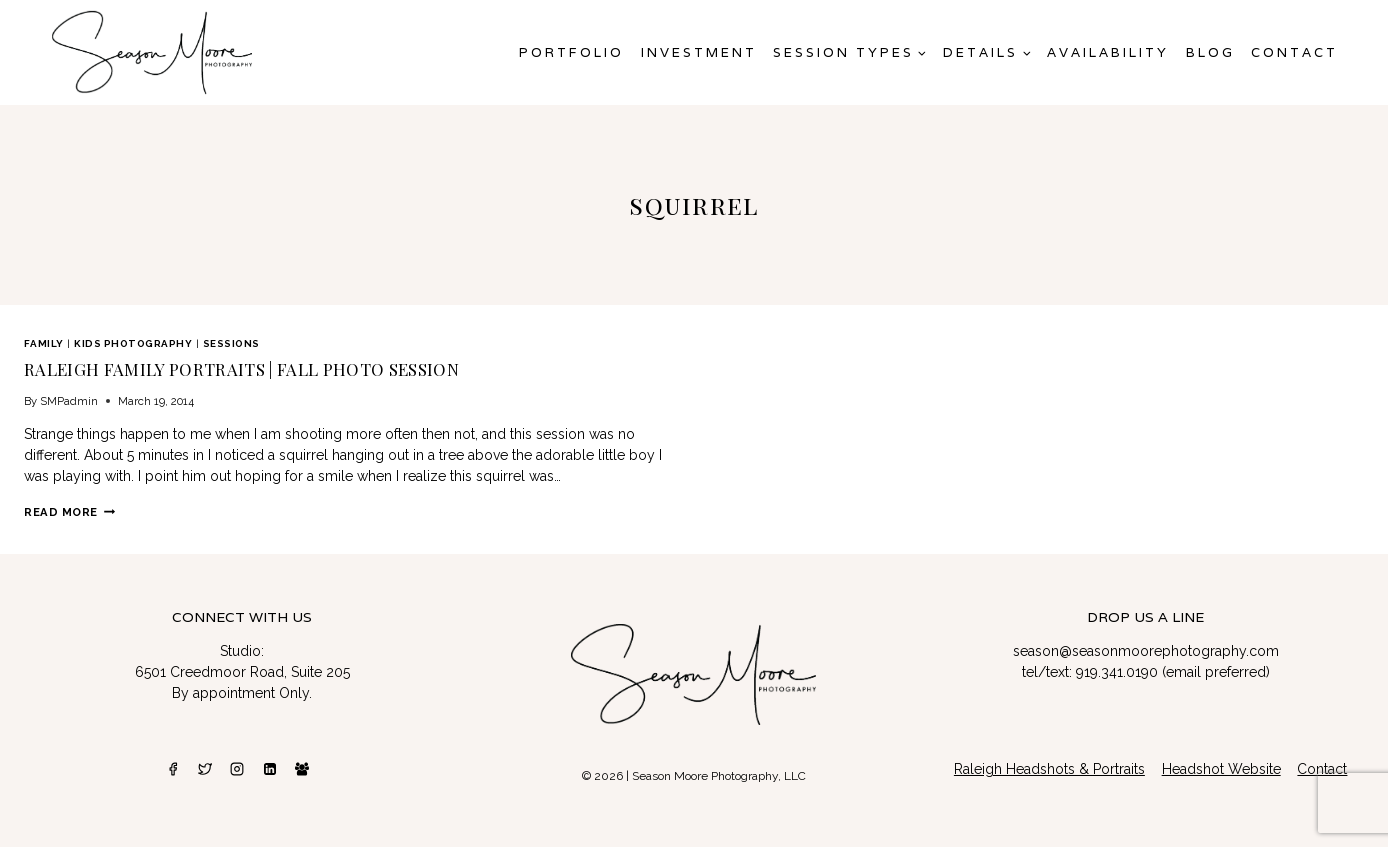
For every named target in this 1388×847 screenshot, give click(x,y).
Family (44, 343)
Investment (699, 52)
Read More (69, 512)
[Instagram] (237, 769)
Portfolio (571, 52)
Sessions (231, 343)
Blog (1210, 52)
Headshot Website (1221, 769)
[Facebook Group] (302, 769)
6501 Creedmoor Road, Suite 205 (242, 672)
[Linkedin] (270, 769)
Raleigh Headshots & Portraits (1049, 769)
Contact (1294, 52)
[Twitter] (205, 769)
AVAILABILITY (1108, 52)
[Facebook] (173, 769)
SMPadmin (69, 401)
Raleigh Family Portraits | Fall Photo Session (241, 369)
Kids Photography (133, 343)
